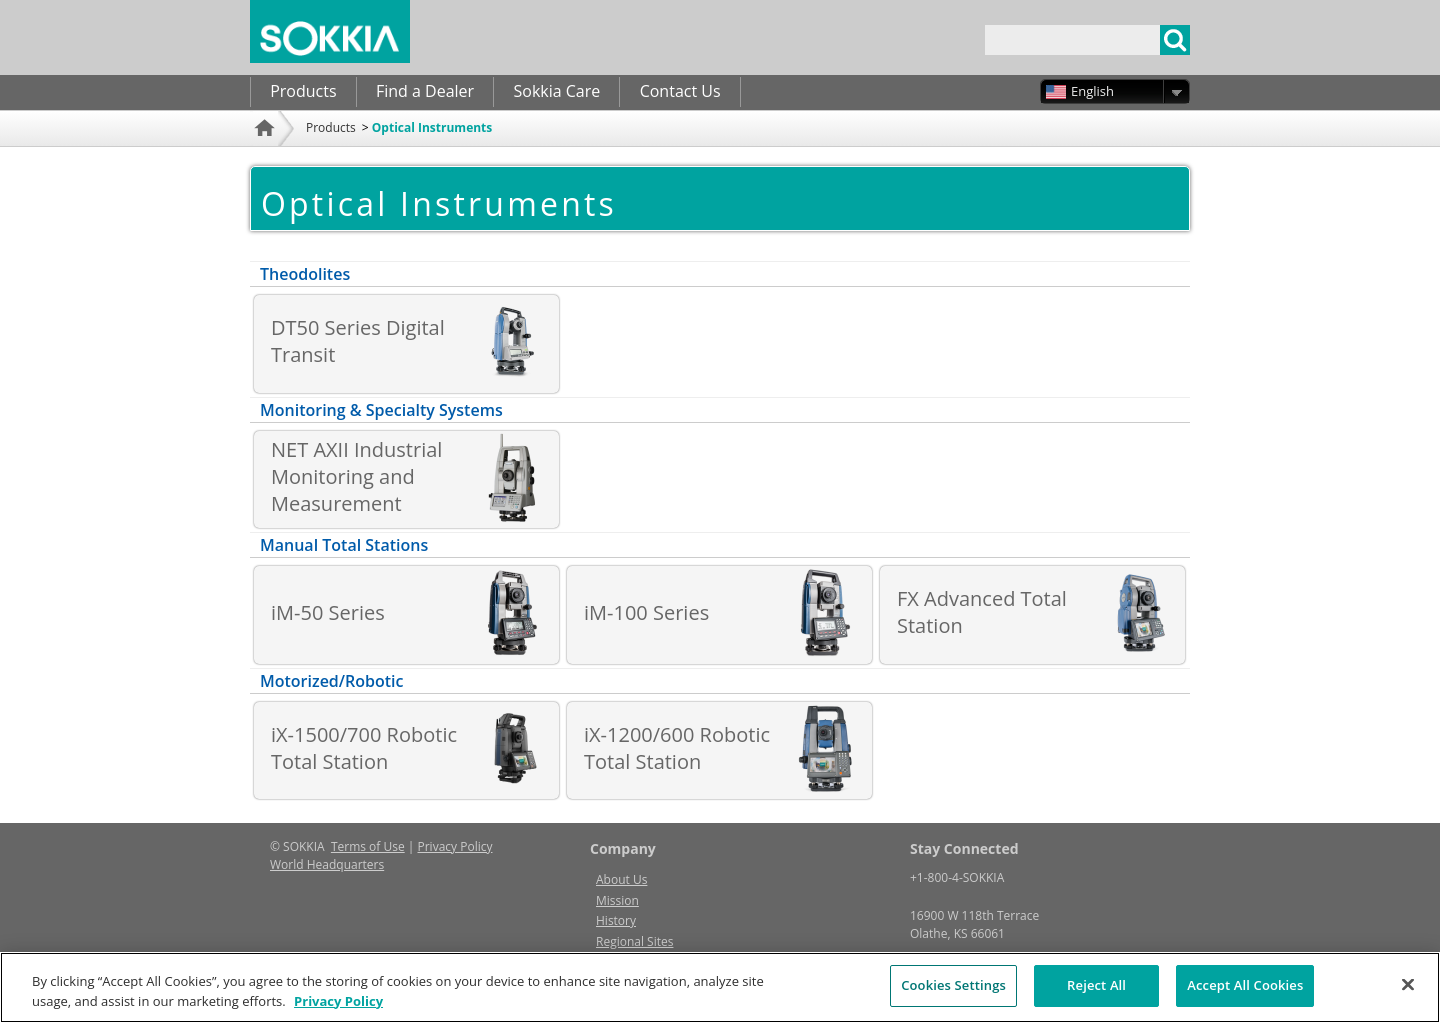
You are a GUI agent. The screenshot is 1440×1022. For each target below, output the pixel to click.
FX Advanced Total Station (982, 612)
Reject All (1096, 994)
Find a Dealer (425, 91)
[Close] (1408, 993)
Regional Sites (634, 941)
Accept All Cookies (1245, 994)
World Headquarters (327, 864)
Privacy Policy (455, 846)
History (616, 920)
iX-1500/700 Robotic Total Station (364, 748)
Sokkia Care (556, 91)
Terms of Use (368, 846)
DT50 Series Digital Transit (358, 341)
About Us (621, 879)
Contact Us (680, 91)
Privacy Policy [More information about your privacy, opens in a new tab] (338, 1009)
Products (303, 91)
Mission (617, 900)
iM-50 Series (328, 612)
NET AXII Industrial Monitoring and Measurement (356, 476)
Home (267, 154)
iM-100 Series (646, 612)
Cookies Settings (953, 994)
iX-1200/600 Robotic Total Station (677, 748)
